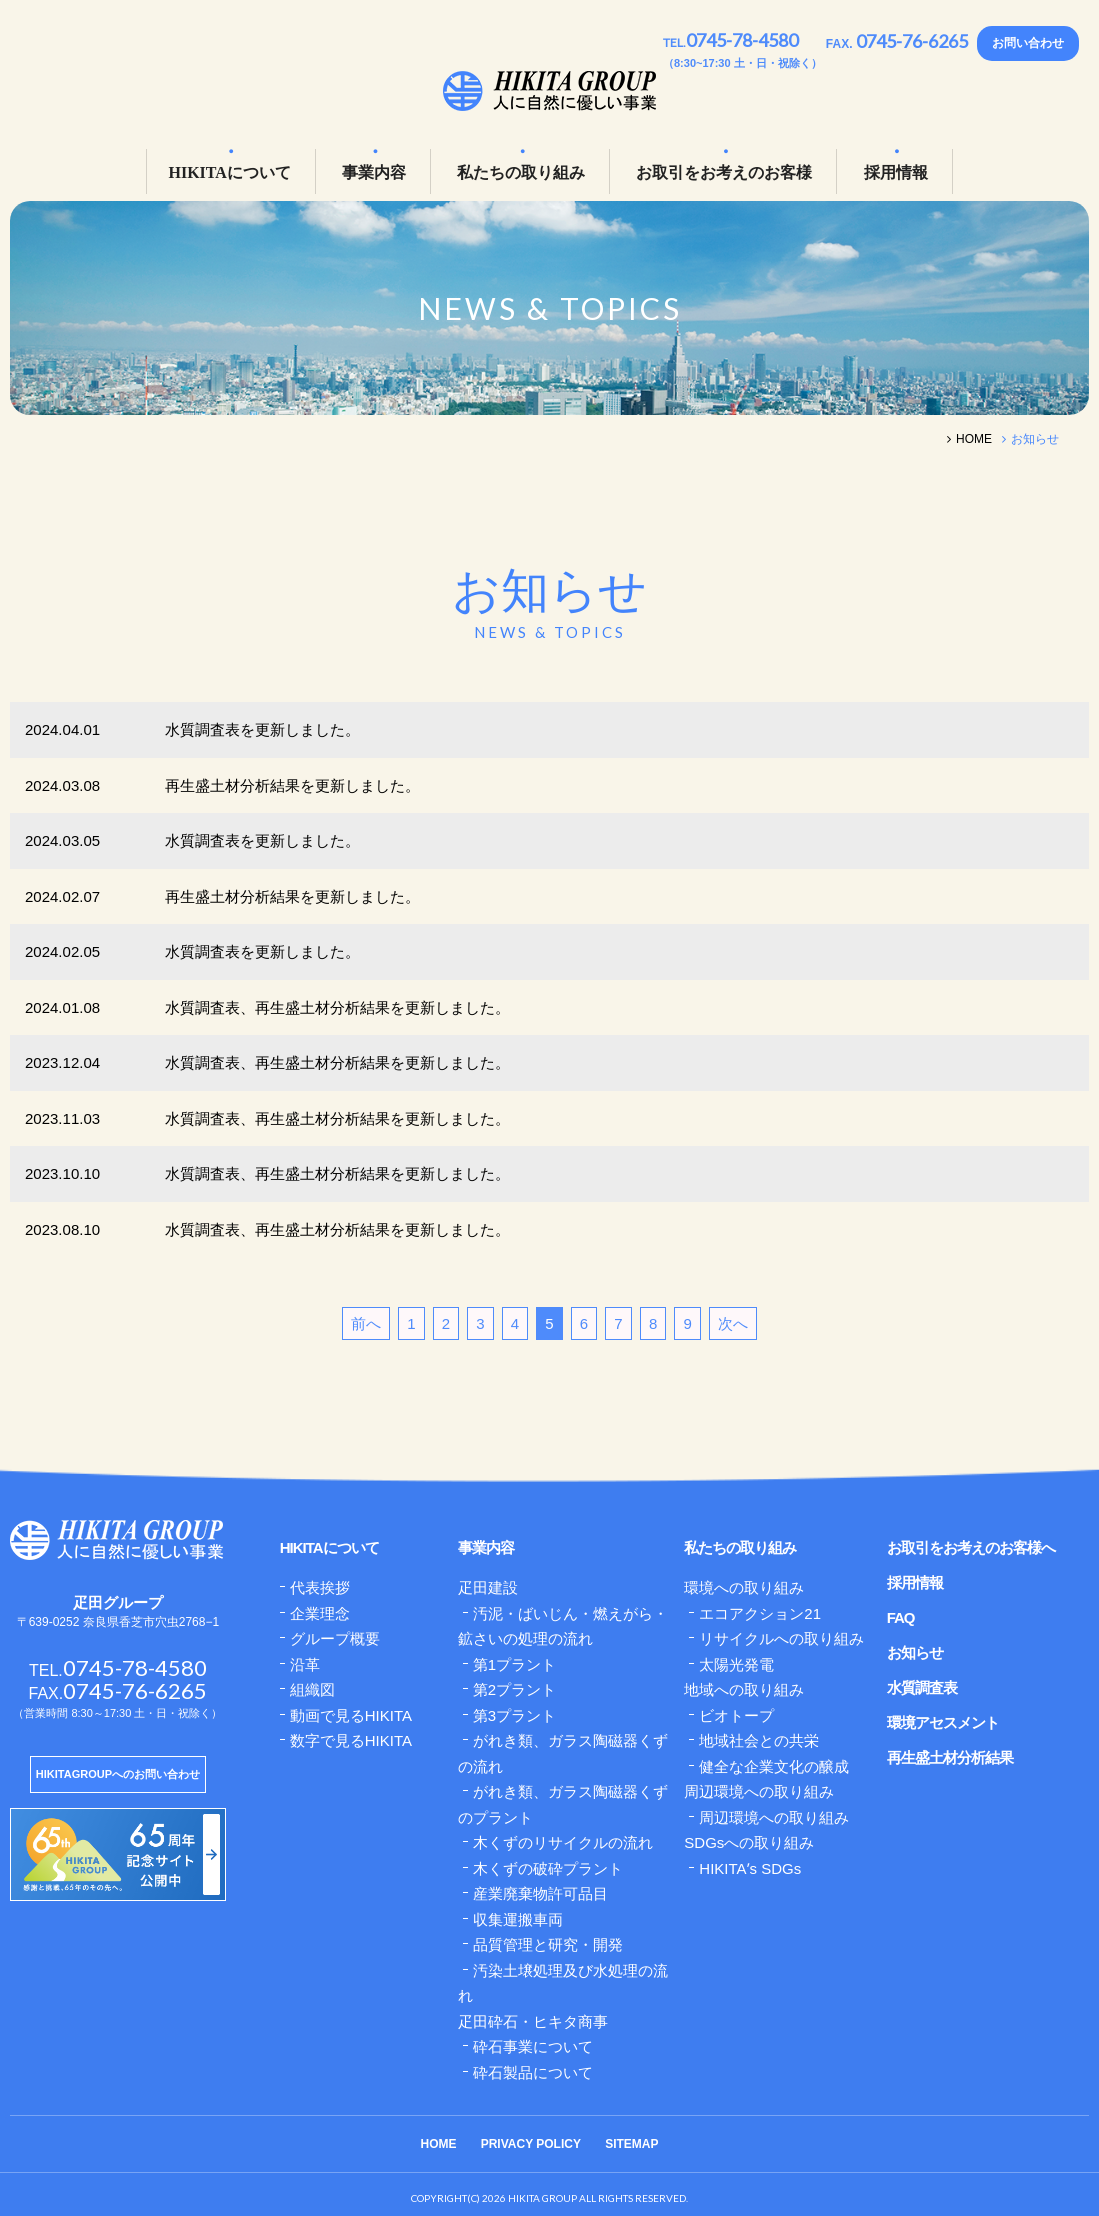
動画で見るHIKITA (351, 1715)
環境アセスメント (943, 1722)
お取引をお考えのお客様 (724, 172)
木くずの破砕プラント (548, 1868)
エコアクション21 (760, 1613)
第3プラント (514, 1715)
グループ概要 (335, 1638)
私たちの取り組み (521, 172)
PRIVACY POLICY (531, 2144)
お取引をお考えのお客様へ (971, 1547)
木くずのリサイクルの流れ (563, 1842)
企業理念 (320, 1613)
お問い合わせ (1028, 43)
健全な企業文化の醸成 (774, 1766)
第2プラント (514, 1689)
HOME (439, 2144)
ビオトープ (736, 1715)
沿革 (305, 1664)
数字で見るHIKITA (351, 1740)
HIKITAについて (229, 172)
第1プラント (514, 1664)
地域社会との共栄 (759, 1740)
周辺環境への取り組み (774, 1817)
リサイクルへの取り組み (781, 1638)
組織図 (312, 1689)
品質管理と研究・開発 (548, 1944)
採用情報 (896, 172)
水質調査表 (922, 1687)
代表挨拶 (320, 1587)
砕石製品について (533, 2072)
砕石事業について (533, 2046)
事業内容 (374, 172)
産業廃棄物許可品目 (540, 1893)
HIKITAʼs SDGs (750, 1868)
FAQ (901, 1617)
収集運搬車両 (518, 1919)
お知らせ (915, 1652)
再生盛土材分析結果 (950, 1757)
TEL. (730, 42)
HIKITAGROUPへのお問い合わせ (118, 1774)
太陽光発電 (736, 1664)
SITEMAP (631, 2144)
